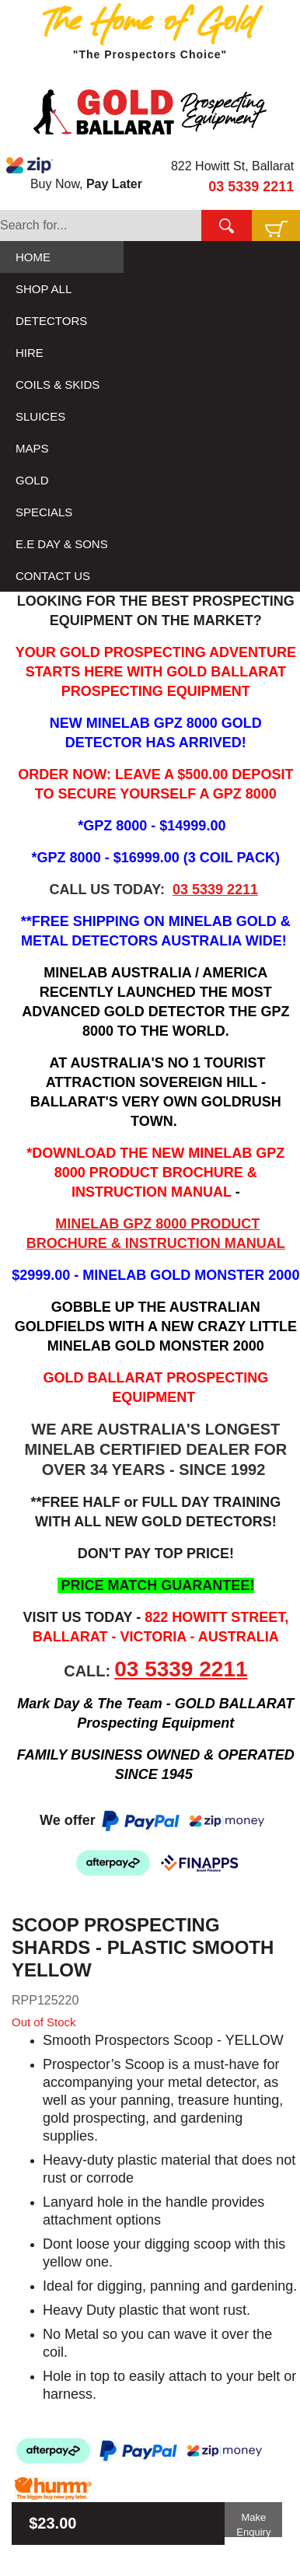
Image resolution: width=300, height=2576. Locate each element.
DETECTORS (51, 320)
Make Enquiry (253, 2524)
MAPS (32, 448)
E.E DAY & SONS (62, 544)
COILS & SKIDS (57, 384)
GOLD (32, 480)
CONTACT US (53, 575)
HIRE (30, 352)
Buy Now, (74, 173)
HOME (33, 257)
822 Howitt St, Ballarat (232, 166)
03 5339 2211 (251, 186)
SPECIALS (44, 512)
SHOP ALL (44, 288)
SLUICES (40, 416)
